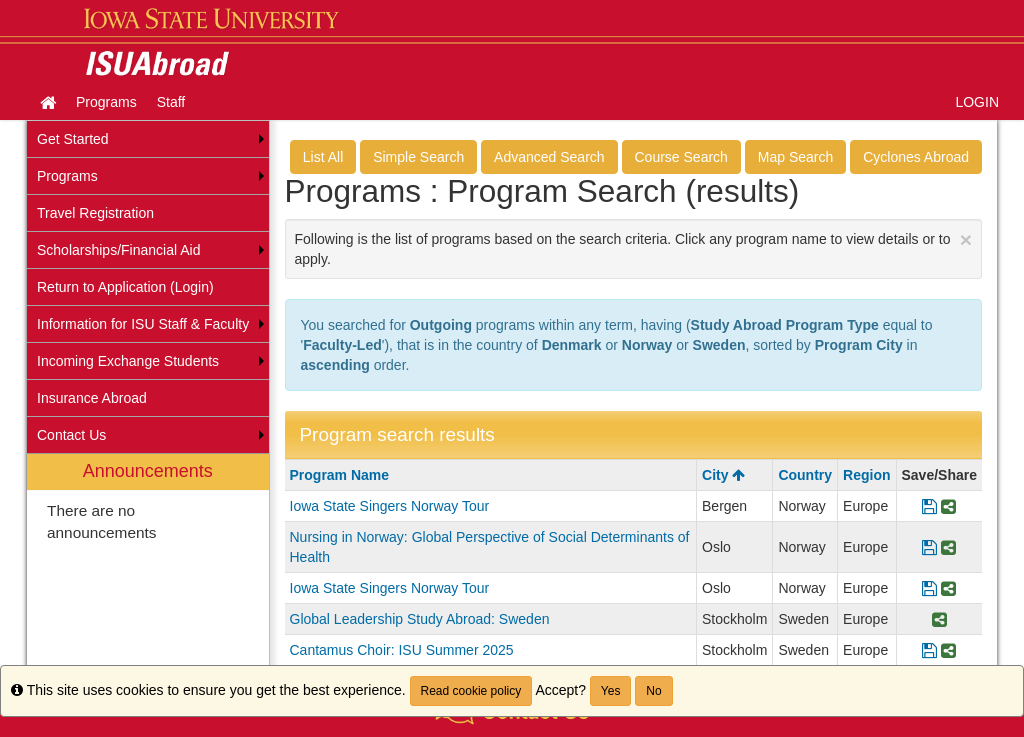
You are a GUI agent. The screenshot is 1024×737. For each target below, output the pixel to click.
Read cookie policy (471, 691)
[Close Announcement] (966, 239)
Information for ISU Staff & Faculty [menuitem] (143, 324)
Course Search (681, 157)
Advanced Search (549, 157)
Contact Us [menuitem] (71, 435)
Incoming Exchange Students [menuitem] (128, 361)
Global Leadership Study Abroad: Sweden (420, 619)
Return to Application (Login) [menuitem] (125, 287)
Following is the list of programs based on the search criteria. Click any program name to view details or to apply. (634, 247)
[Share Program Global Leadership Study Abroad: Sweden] (939, 619)
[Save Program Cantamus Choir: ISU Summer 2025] (929, 650)
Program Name (340, 475)
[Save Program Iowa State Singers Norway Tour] (929, 506)
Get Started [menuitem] (73, 139)
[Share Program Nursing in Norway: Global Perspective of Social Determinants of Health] (948, 547)
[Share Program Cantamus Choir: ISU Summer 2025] (948, 650)
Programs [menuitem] (67, 176)
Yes (611, 691)
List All (323, 157)
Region (866, 475)
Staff (171, 102)
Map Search (795, 157)
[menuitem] (148, 569)
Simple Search (418, 157)
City (723, 475)
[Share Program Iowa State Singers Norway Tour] (948, 506)
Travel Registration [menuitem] (95, 213)
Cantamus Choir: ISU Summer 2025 (402, 650)
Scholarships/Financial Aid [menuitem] (118, 250)
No (653, 691)
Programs (106, 102)
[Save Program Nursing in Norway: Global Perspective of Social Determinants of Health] (929, 547)
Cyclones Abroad (916, 157)
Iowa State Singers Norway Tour (390, 506)
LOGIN (977, 102)
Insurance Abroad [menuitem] (92, 398)
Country (805, 475)
